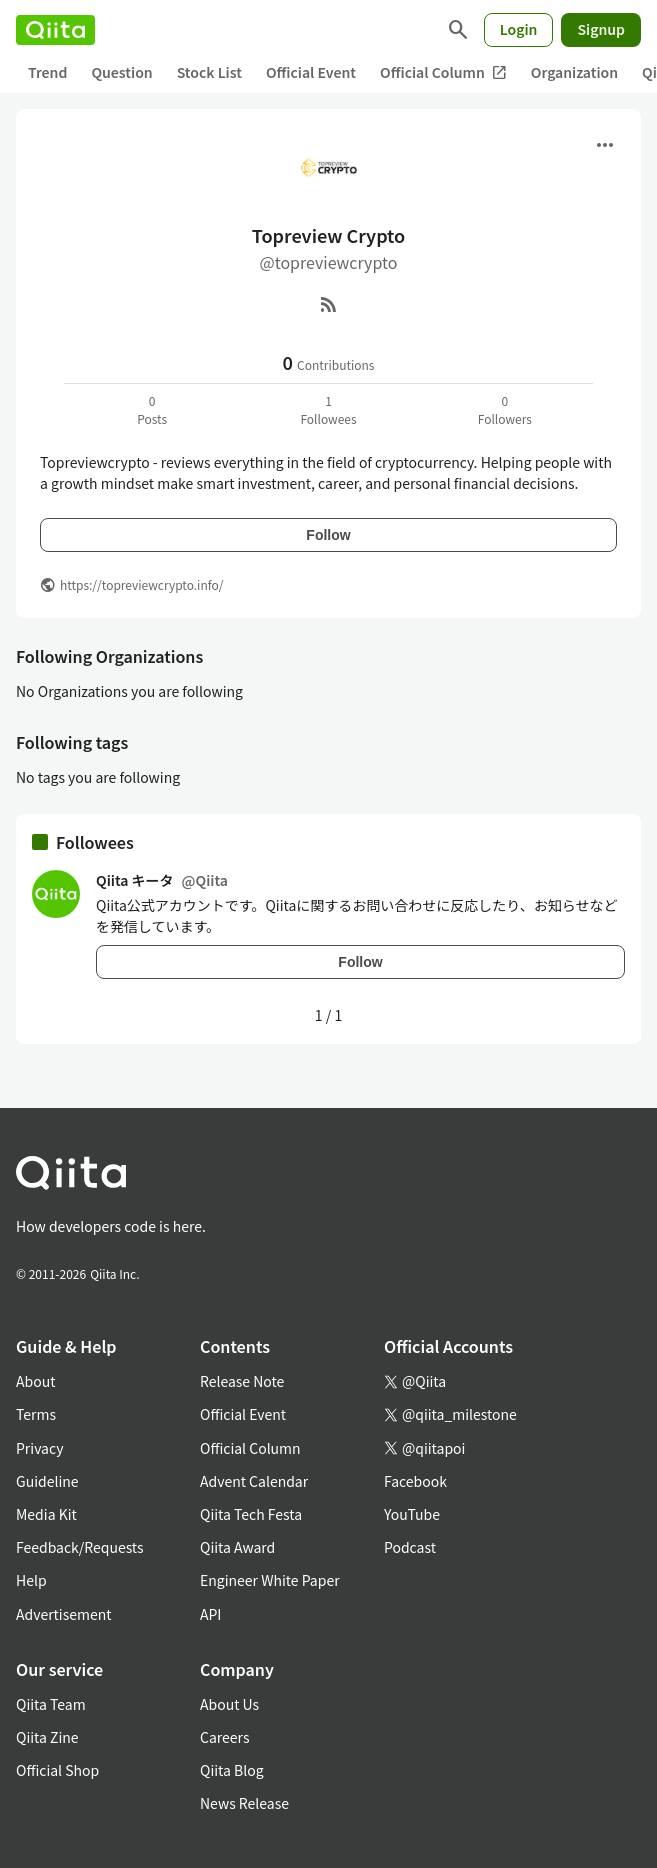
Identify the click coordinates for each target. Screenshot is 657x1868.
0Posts (152, 409)
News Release (244, 1803)
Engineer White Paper (270, 1580)
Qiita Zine (47, 1737)
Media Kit (46, 1514)
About (35, 1381)
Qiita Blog (232, 1770)
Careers (224, 1737)
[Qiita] (55, 30)
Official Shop (57, 1770)
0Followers (505, 409)
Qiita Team (51, 1704)
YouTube (412, 1514)
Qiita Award (237, 1547)
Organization (574, 72)
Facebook (415, 1481)
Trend (47, 72)
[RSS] (329, 304)
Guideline (47, 1481)
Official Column (443, 72)
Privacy (39, 1448)
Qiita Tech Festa (251, 1514)
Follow (328, 535)
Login (519, 29)
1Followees (328, 409)
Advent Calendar (254, 1481)
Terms (36, 1414)
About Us (229, 1704)
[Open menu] (605, 145)
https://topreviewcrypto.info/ (141, 584)
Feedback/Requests (80, 1547)
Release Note (242, 1381)
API (210, 1614)
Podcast (410, 1547)
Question (121, 72)
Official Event (311, 72)
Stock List (209, 72)
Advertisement (64, 1614)
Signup (601, 29)
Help (31, 1580)
